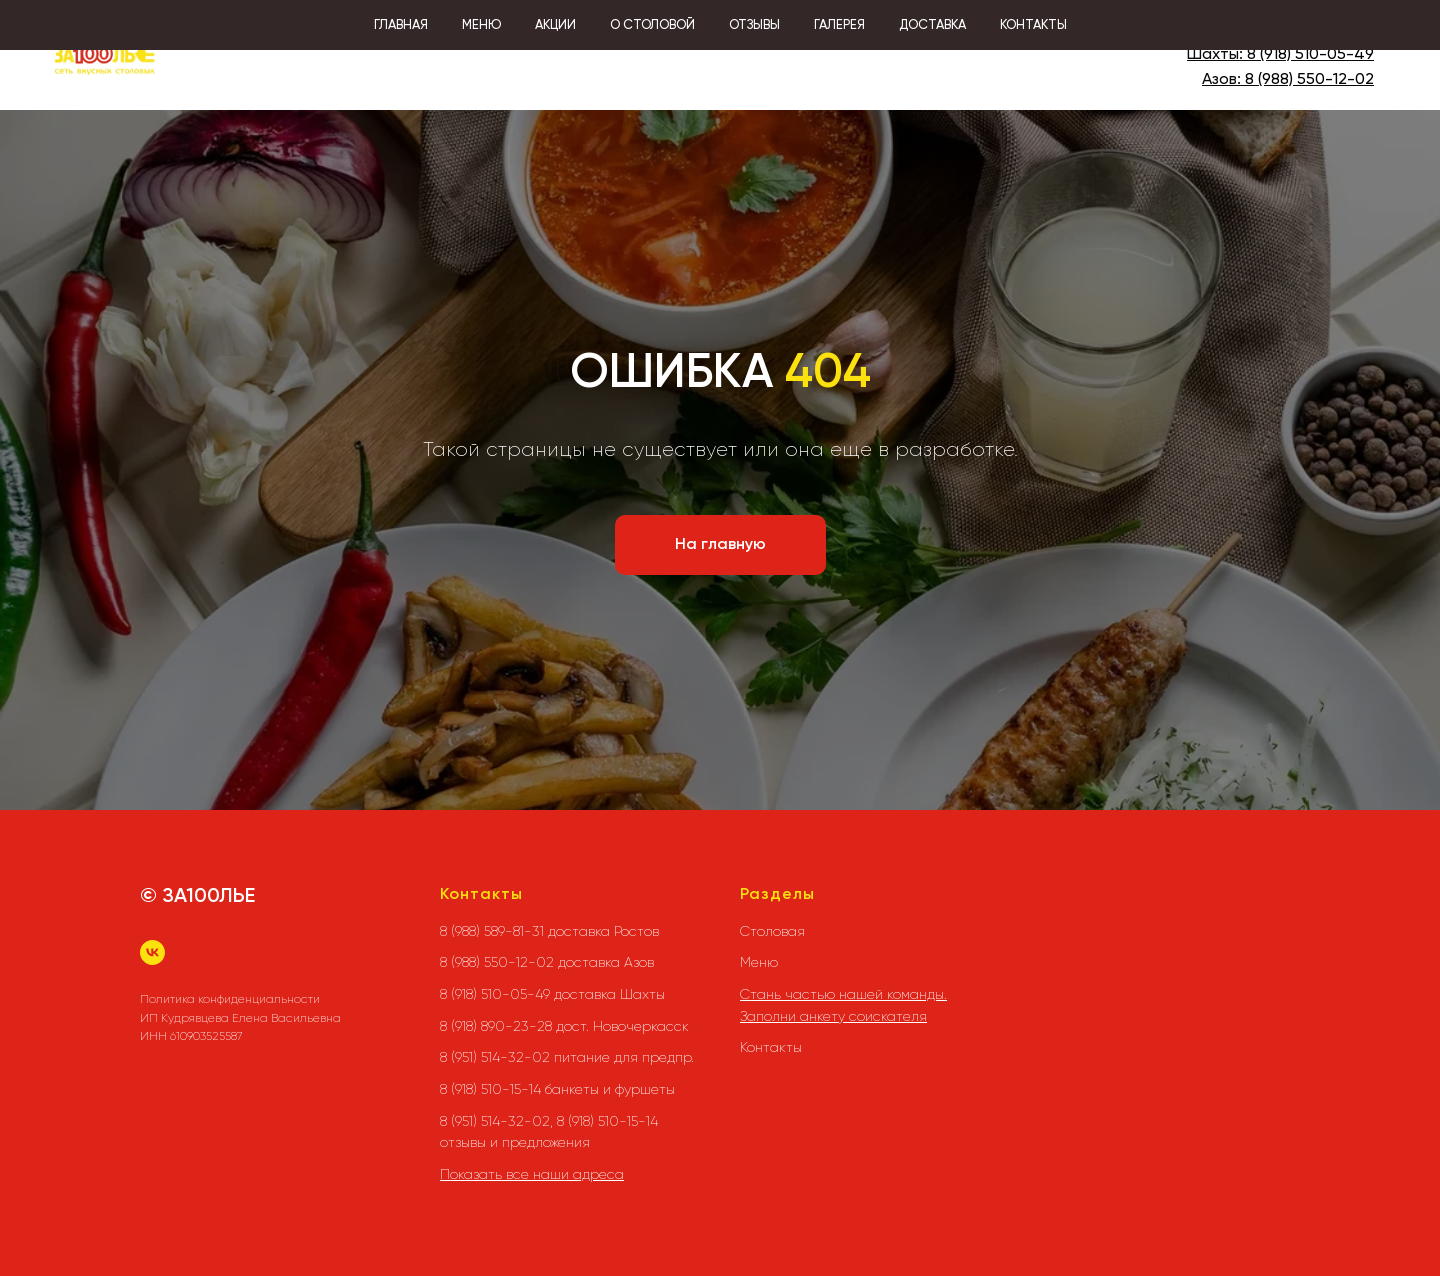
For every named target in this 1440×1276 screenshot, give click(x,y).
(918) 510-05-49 (1315, 55)
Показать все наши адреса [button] (532, 1174)
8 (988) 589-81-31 (1313, 31)
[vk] (152, 952)
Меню (759, 962)
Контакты (771, 1047)
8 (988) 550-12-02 (1309, 80)
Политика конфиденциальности (230, 999)
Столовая (772, 931)
